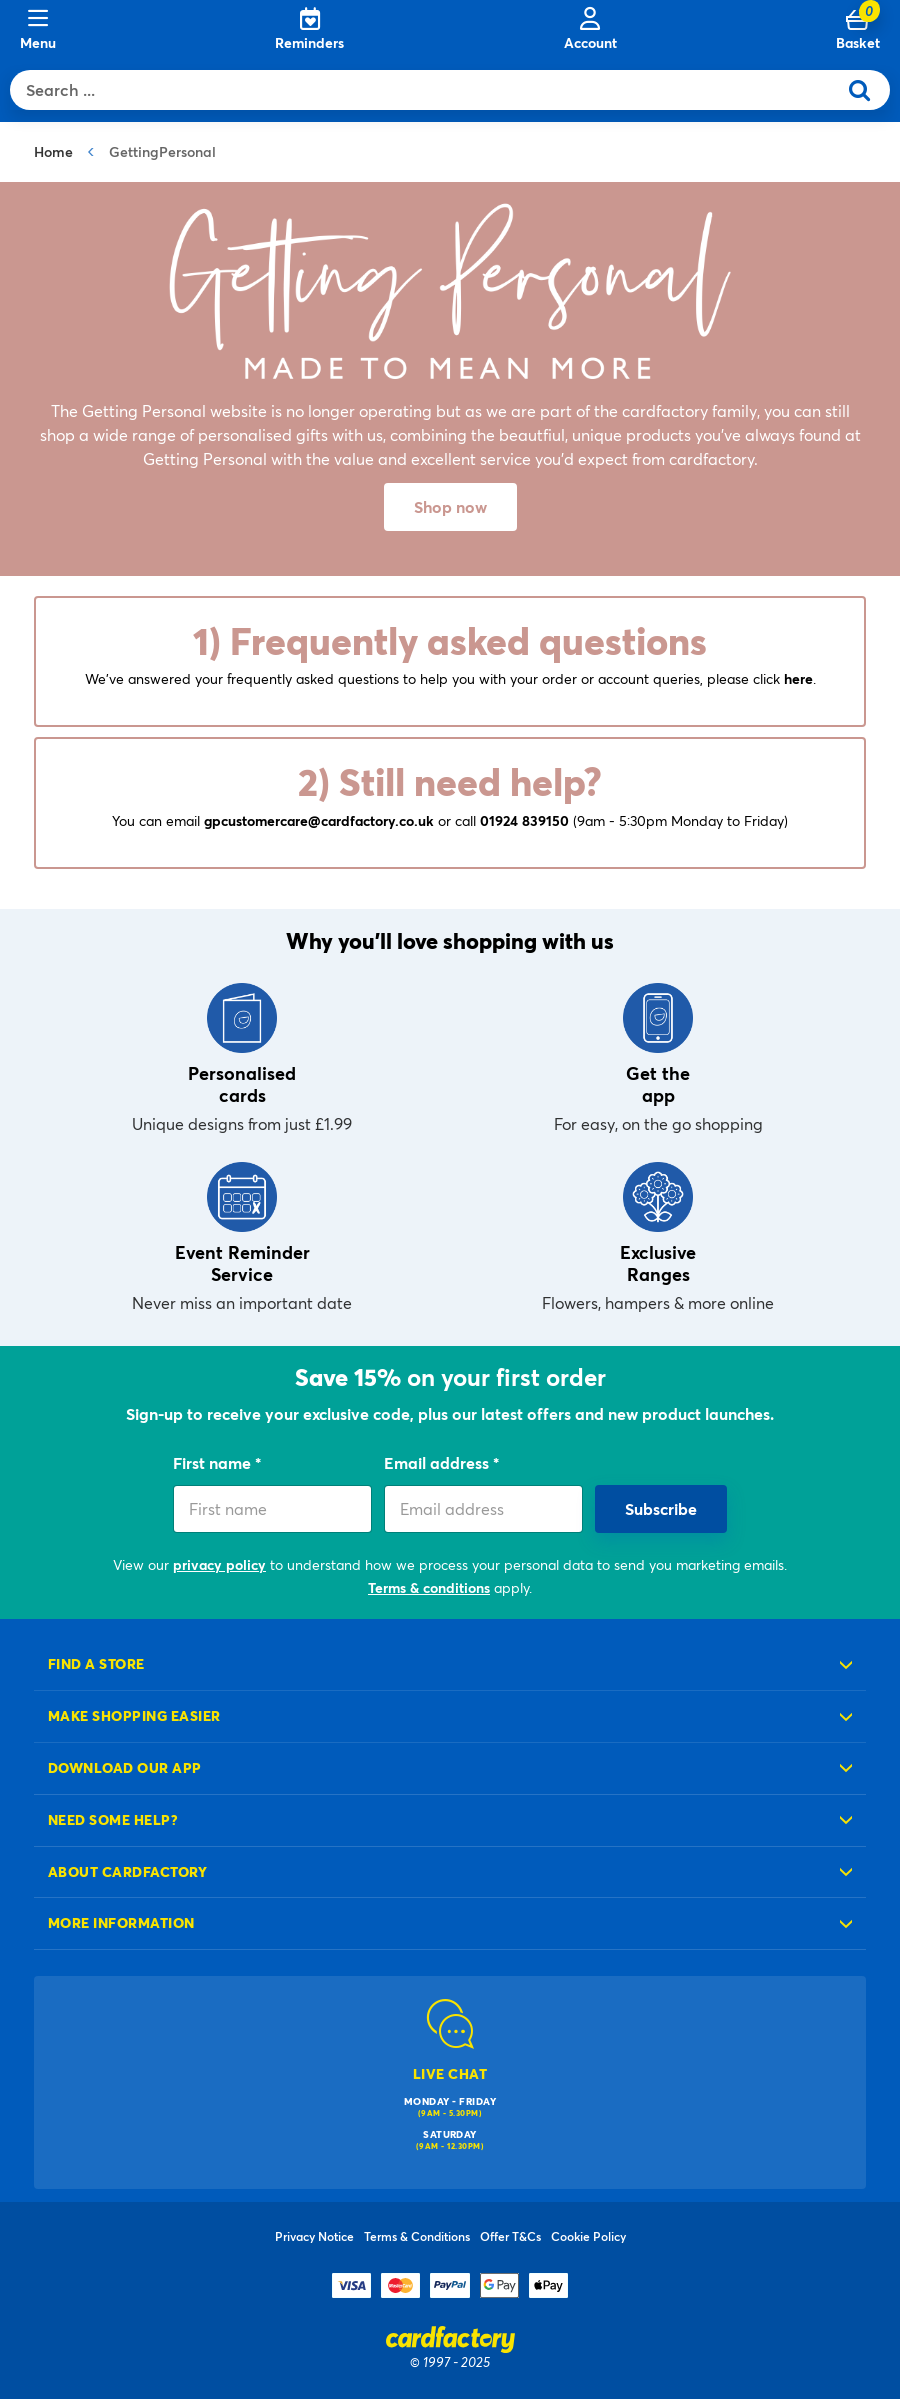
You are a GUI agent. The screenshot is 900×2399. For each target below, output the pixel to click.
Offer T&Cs (510, 2236)
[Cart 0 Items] (858, 30)
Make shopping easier (134, 1715)
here (798, 678)
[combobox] (428, 90)
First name (214, 1462)
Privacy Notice (314, 2236)
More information (121, 1922)
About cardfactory (127, 1871)
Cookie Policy (588, 2236)
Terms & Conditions (417, 2236)
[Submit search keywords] (867, 90)
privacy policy (219, 1564)
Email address (438, 1462)
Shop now (450, 506)
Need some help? (113, 1819)
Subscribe (661, 1508)
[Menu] (38, 30)
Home (53, 151)
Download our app (125, 1767)
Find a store (96, 1663)
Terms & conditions (429, 1587)
